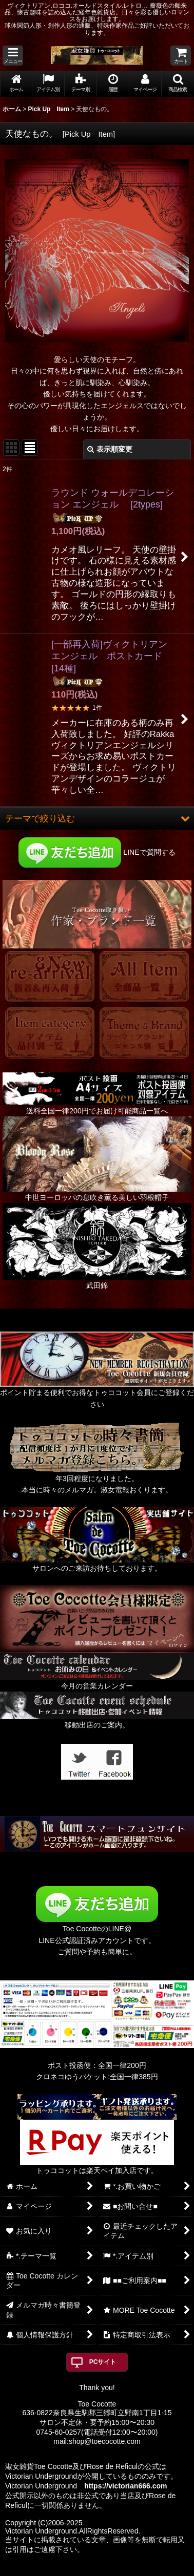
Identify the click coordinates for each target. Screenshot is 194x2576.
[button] (13, 56)
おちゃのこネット (80, 2568)
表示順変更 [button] (109, 449)
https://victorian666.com (125, 2486)
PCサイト (103, 2362)
